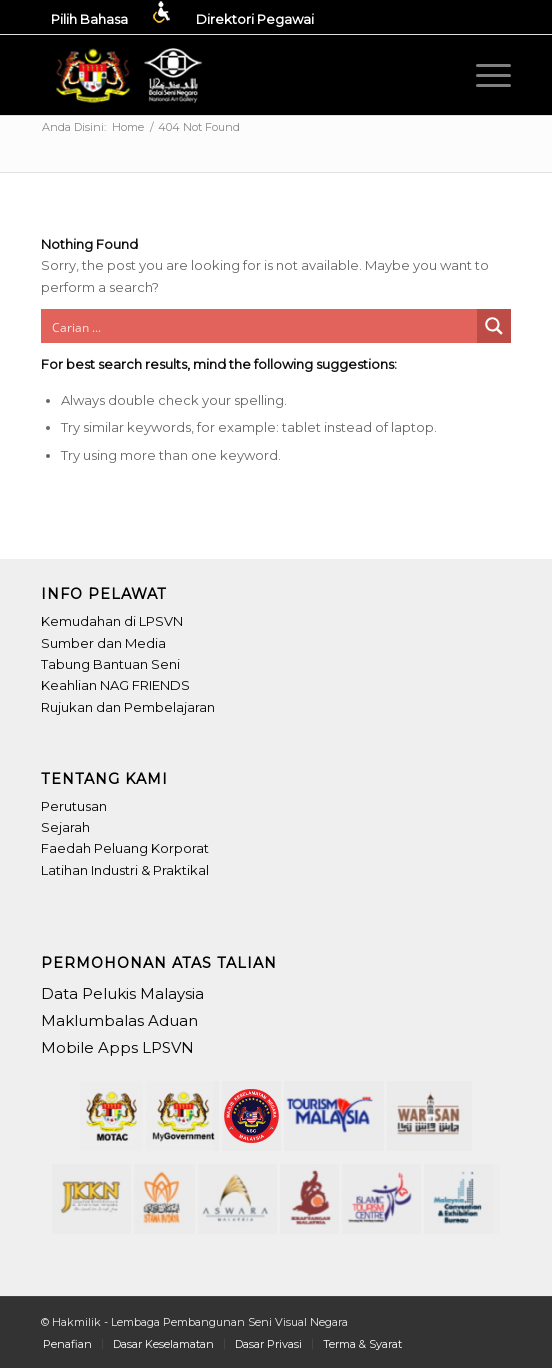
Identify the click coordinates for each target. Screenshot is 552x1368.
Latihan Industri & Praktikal (125, 870)
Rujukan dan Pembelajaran (128, 707)
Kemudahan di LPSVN (112, 621)
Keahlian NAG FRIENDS (115, 685)
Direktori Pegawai (255, 19)
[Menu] (483, 75)
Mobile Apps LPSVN (117, 1047)
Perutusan (74, 806)
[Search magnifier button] (494, 326)
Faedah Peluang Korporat (125, 848)
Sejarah (65, 827)
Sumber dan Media (103, 643)
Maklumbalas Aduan (119, 1020)
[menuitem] (112, 12)
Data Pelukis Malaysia (122, 993)
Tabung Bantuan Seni (110, 664)
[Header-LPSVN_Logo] (131, 75)
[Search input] (259, 326)
